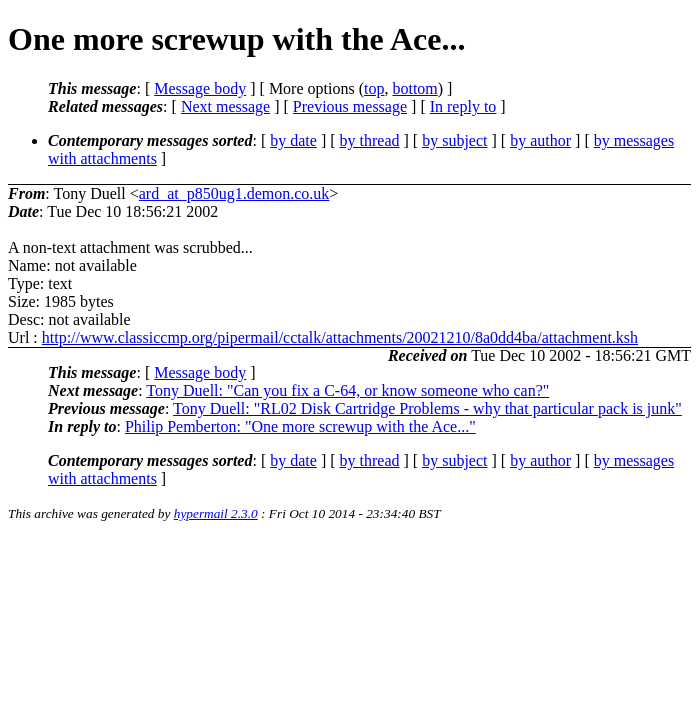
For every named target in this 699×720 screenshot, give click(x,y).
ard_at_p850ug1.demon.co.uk (234, 193)
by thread (370, 140)
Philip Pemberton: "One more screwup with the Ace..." (300, 426)
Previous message (350, 106)
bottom (414, 88)
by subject (454, 140)
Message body (200, 88)
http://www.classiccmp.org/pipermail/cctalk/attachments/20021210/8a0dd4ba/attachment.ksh (340, 337)
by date (293, 140)
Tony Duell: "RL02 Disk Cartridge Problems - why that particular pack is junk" (427, 408)
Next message (225, 106)
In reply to (463, 106)
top (374, 88)
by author (540, 140)
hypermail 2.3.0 (216, 513)
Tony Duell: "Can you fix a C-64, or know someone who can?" (347, 390)
